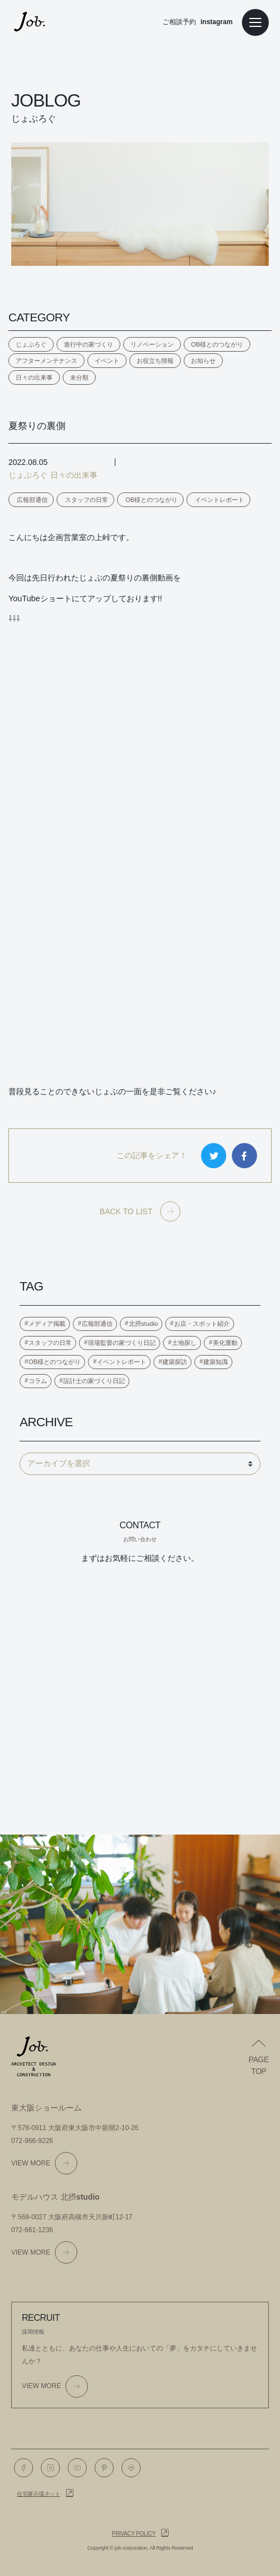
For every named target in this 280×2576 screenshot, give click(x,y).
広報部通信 (32, 499)
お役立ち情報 (155, 360)
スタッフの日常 (86, 499)
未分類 (79, 377)
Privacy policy (134, 2534)
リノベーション (152, 344)
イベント (107, 360)
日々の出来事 (34, 377)
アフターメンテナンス (46, 360)
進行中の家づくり (88, 344)
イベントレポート (219, 499)
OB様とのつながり (217, 344)
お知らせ (203, 360)
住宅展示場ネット (38, 2494)
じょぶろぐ (31, 344)
